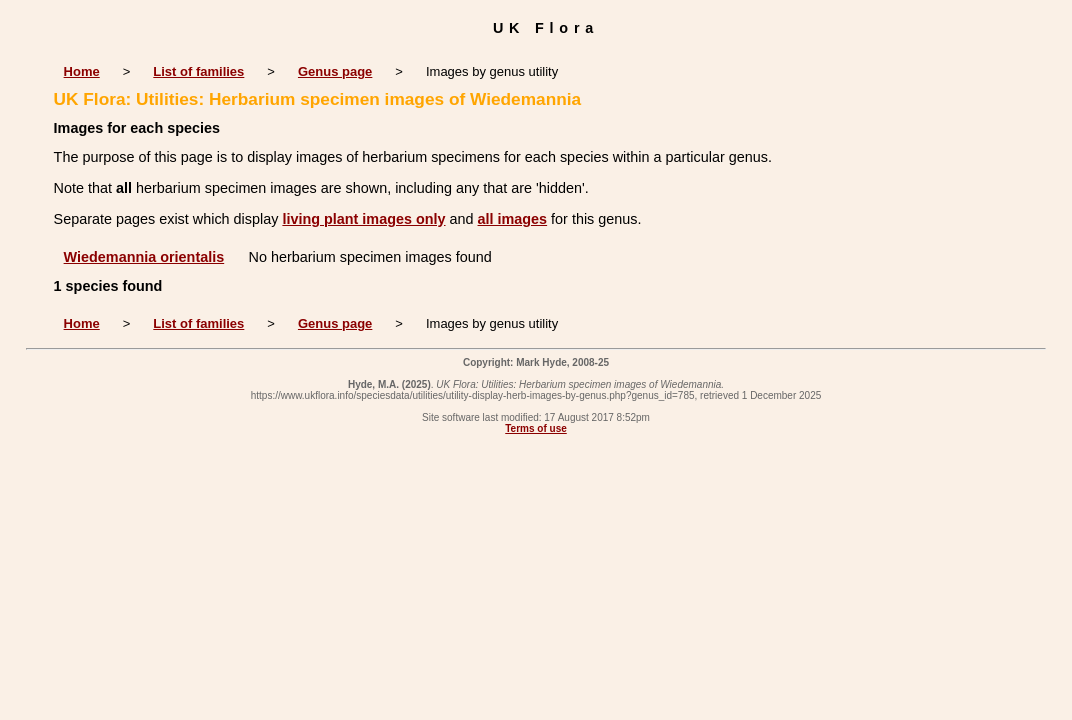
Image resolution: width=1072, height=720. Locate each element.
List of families (198, 71)
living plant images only (363, 219)
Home (82, 71)
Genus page (335, 71)
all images (513, 219)
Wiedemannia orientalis (144, 257)
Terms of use (536, 428)
